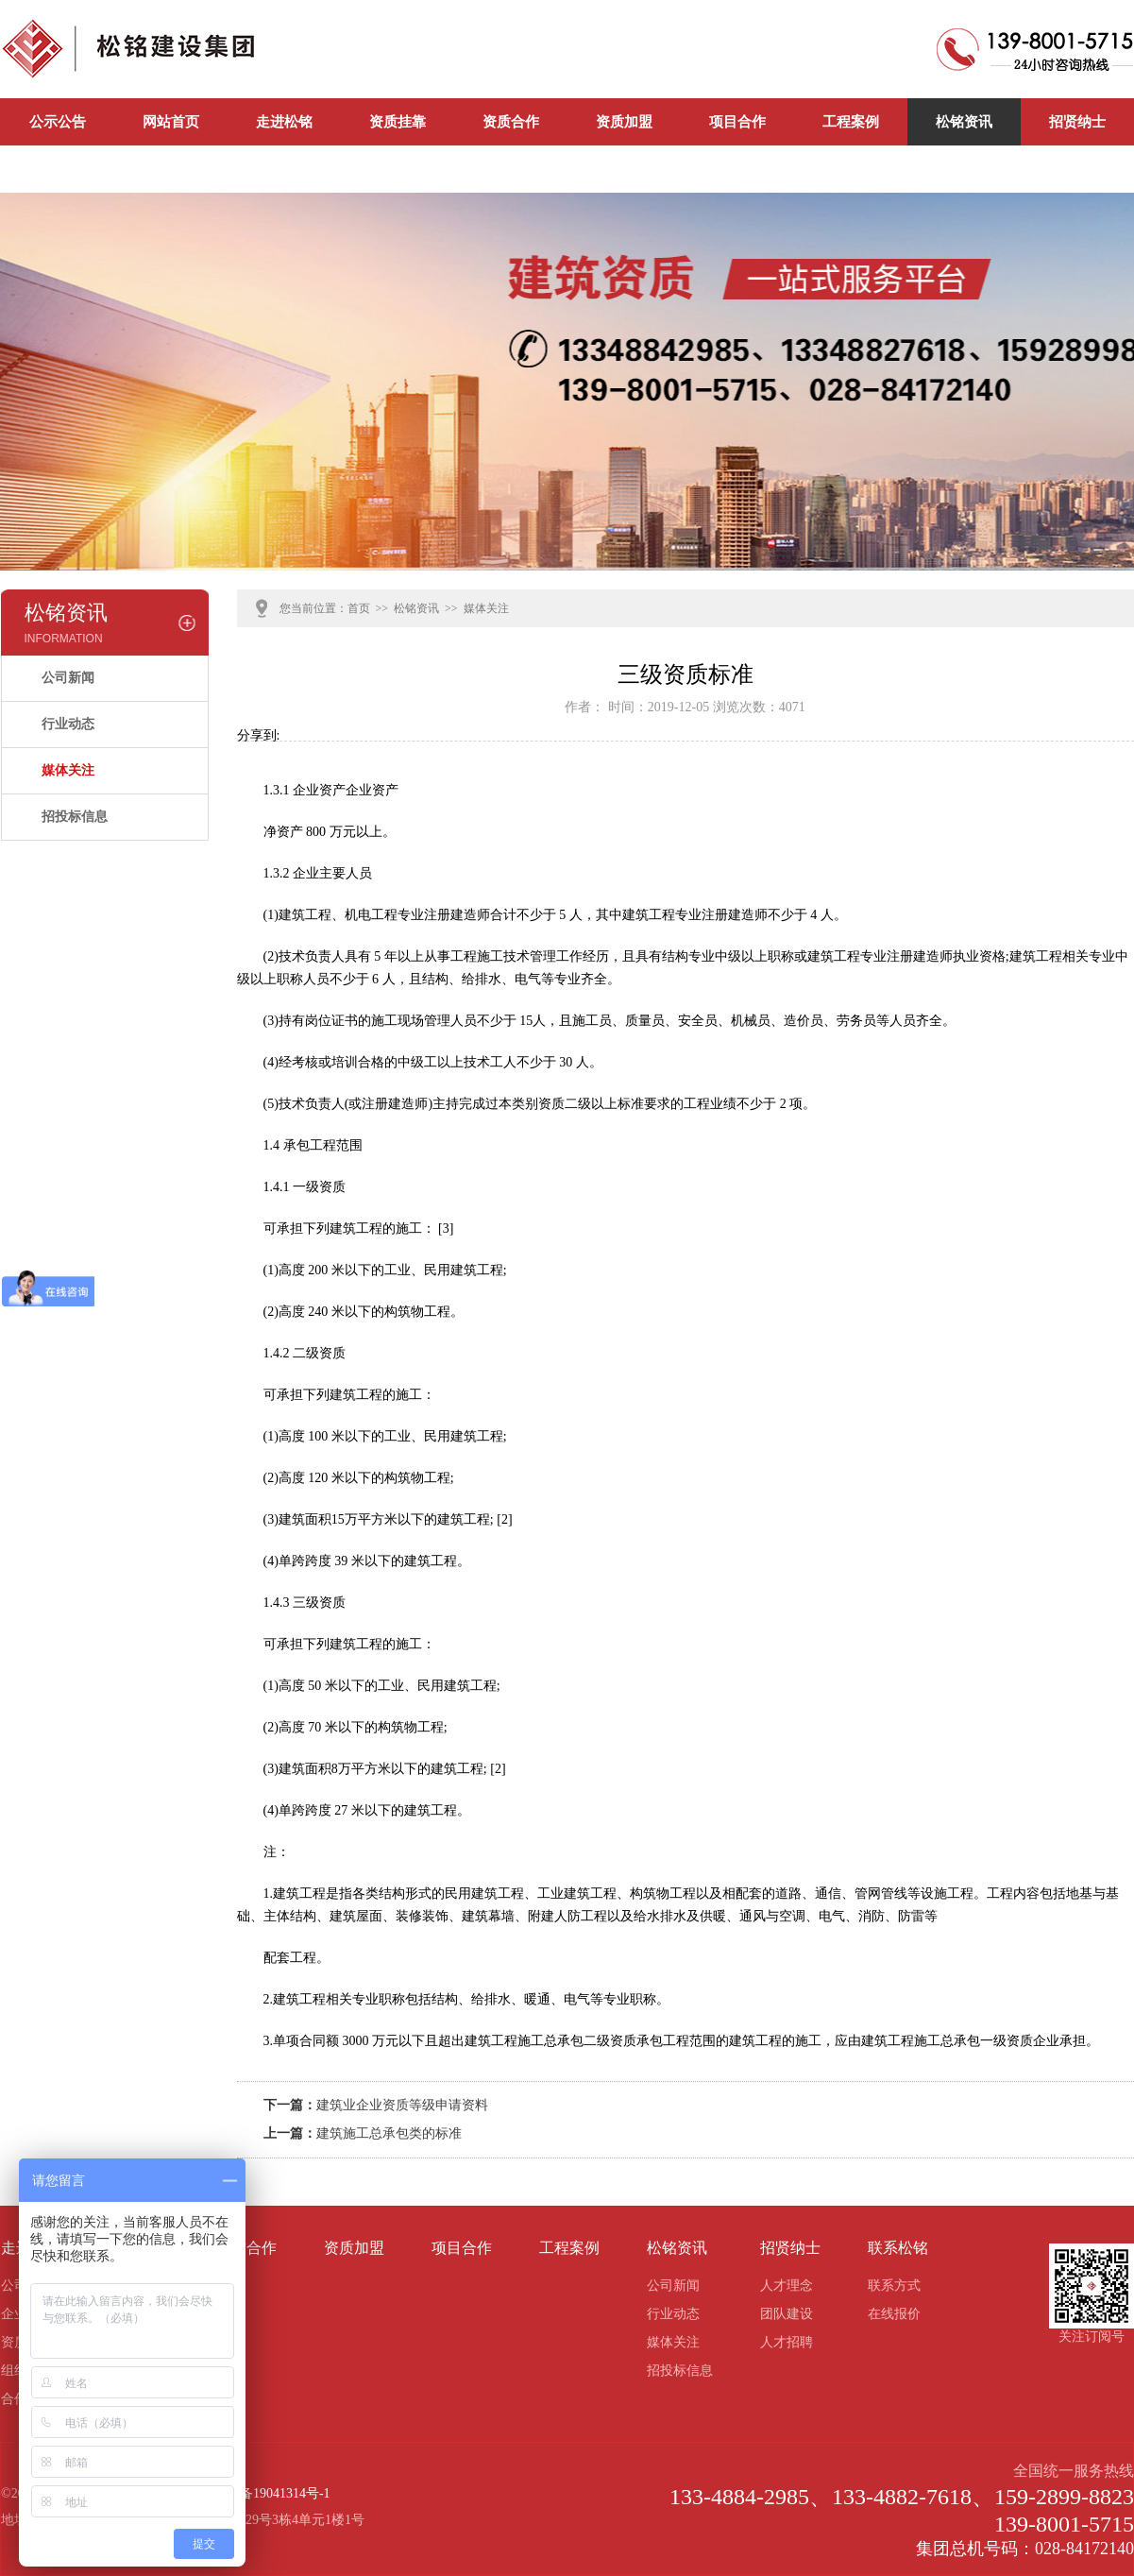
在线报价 (894, 2314)
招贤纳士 (1077, 121)
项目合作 (737, 121)
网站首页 (171, 121)
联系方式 (894, 2285)
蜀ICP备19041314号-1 (268, 2493)
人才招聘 (786, 2342)
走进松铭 (284, 121)
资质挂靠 (397, 121)
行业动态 (68, 724)
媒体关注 (68, 770)
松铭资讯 (964, 121)
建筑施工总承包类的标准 (389, 2133)
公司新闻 (171, 169)
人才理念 (786, 2285)
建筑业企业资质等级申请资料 (402, 2105)
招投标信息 (75, 817)
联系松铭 (57, 169)
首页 (358, 608)
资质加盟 (624, 121)
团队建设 (786, 2314)
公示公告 (57, 121)
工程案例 (850, 121)
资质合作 (510, 121)
